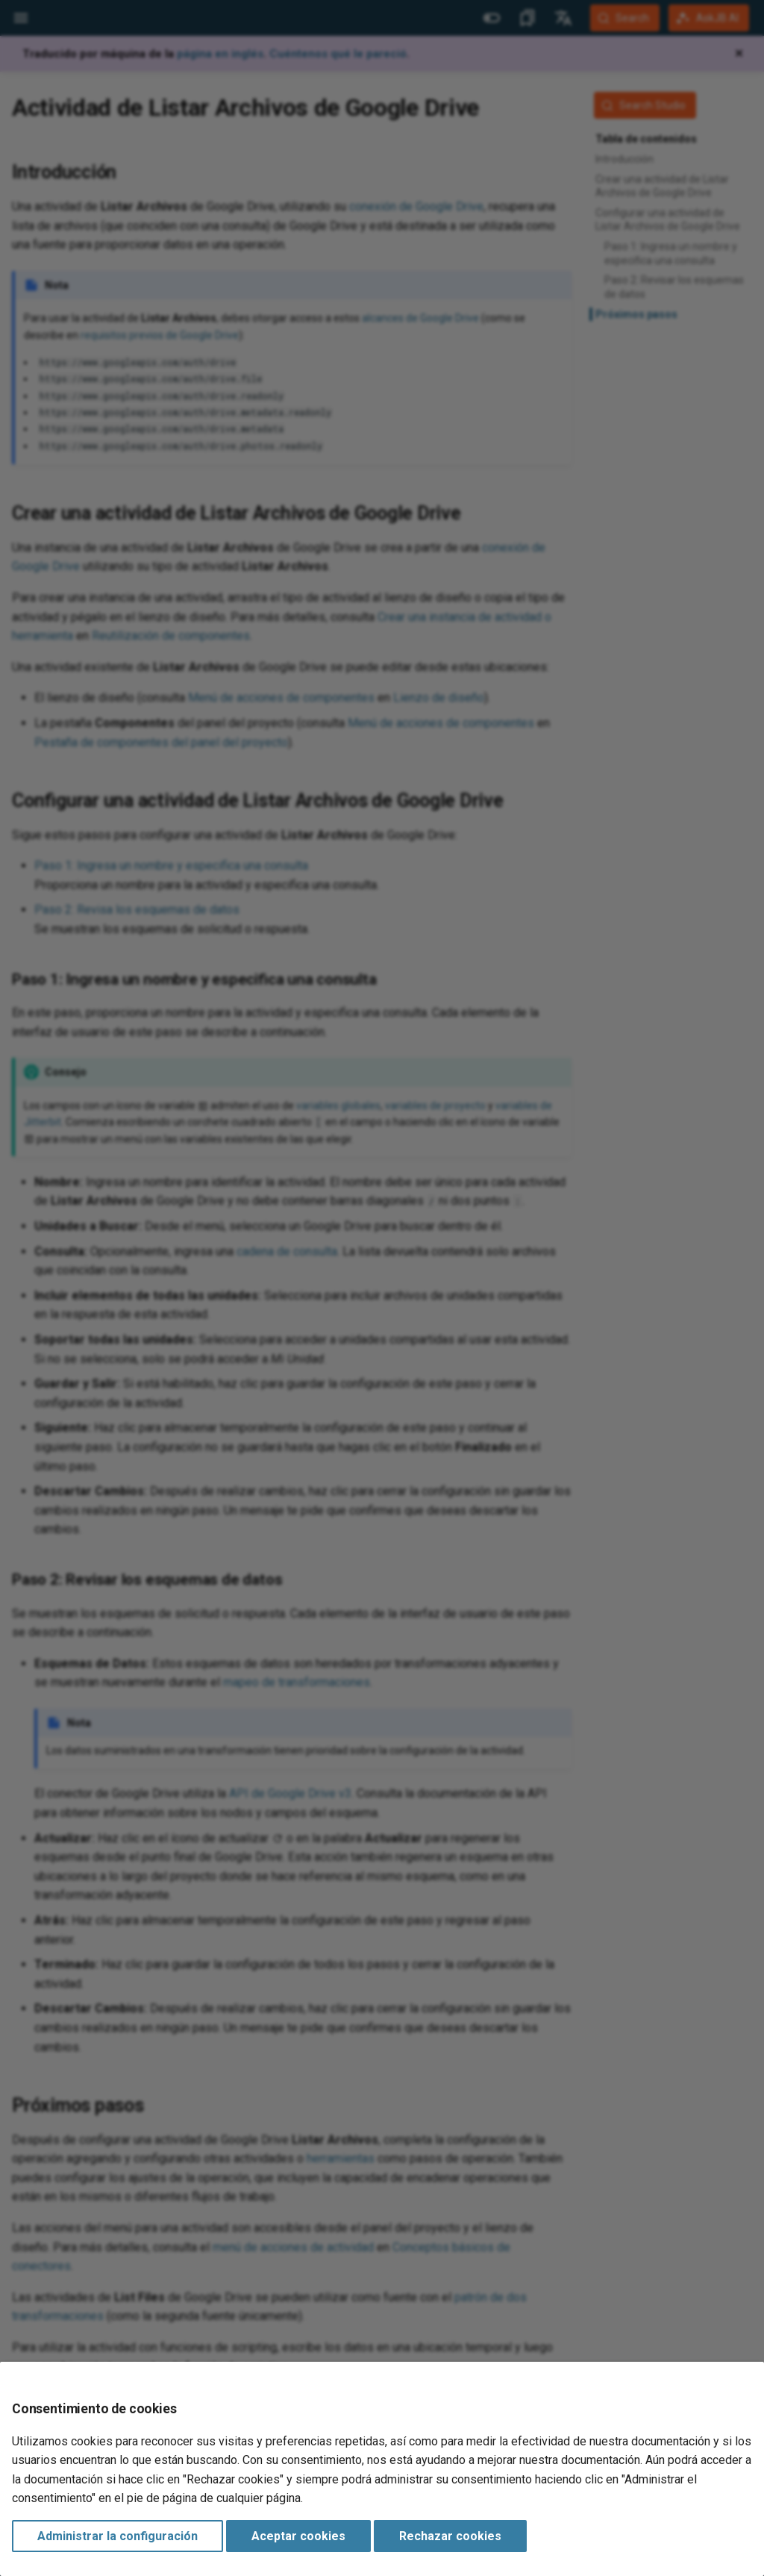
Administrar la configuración (117, 2536)
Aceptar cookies (298, 2536)
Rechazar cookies (450, 2536)
